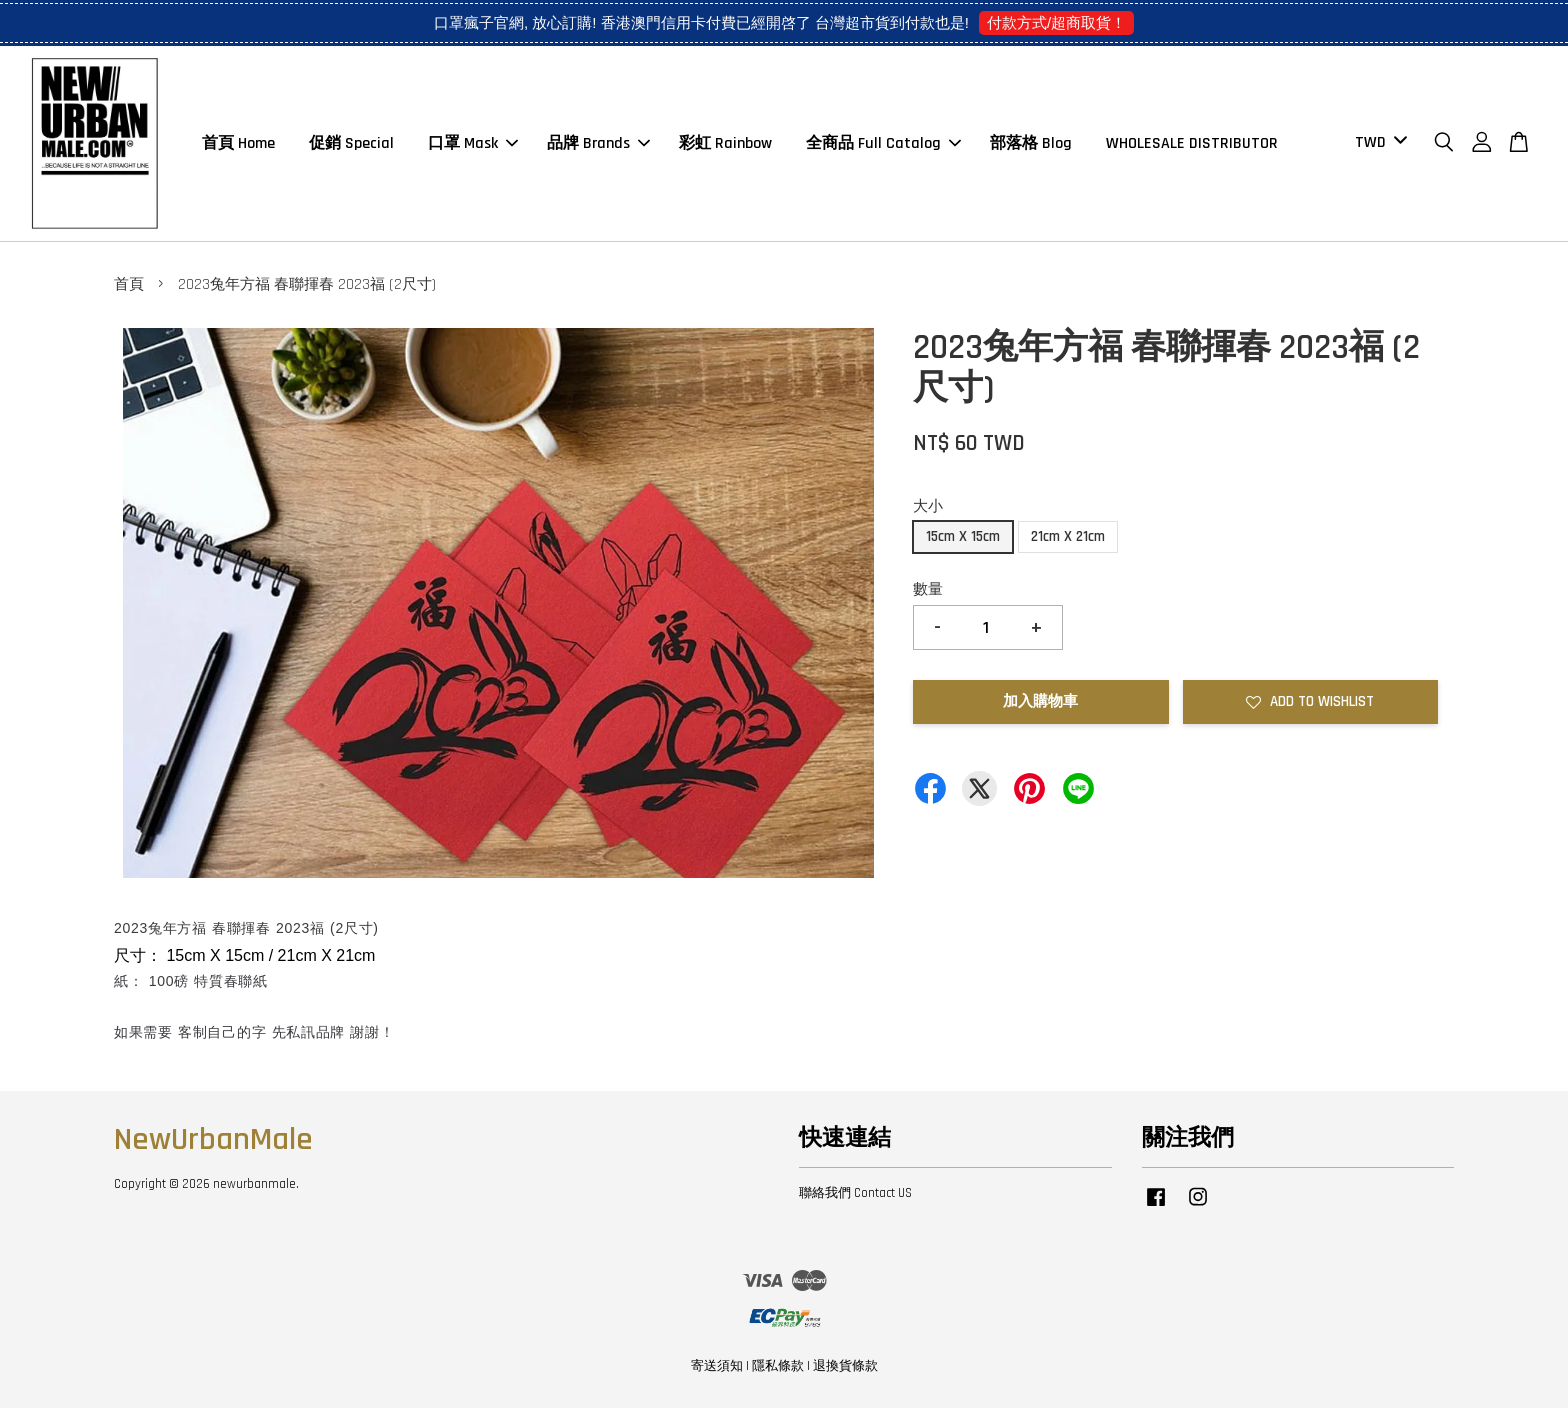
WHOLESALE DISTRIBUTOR (1192, 144)
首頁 (129, 287)
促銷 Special (351, 144)
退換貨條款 (845, 1369)
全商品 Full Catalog (883, 144)
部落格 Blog (1031, 144)
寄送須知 (717, 1369)
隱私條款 (778, 1369)
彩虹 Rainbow (725, 144)
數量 (928, 592)
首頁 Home (238, 144)
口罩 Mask (473, 144)
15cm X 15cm (963, 539)
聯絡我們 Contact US (855, 1196)
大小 (928, 508)
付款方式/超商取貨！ (1056, 22)
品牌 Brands (598, 144)
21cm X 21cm (1068, 539)
